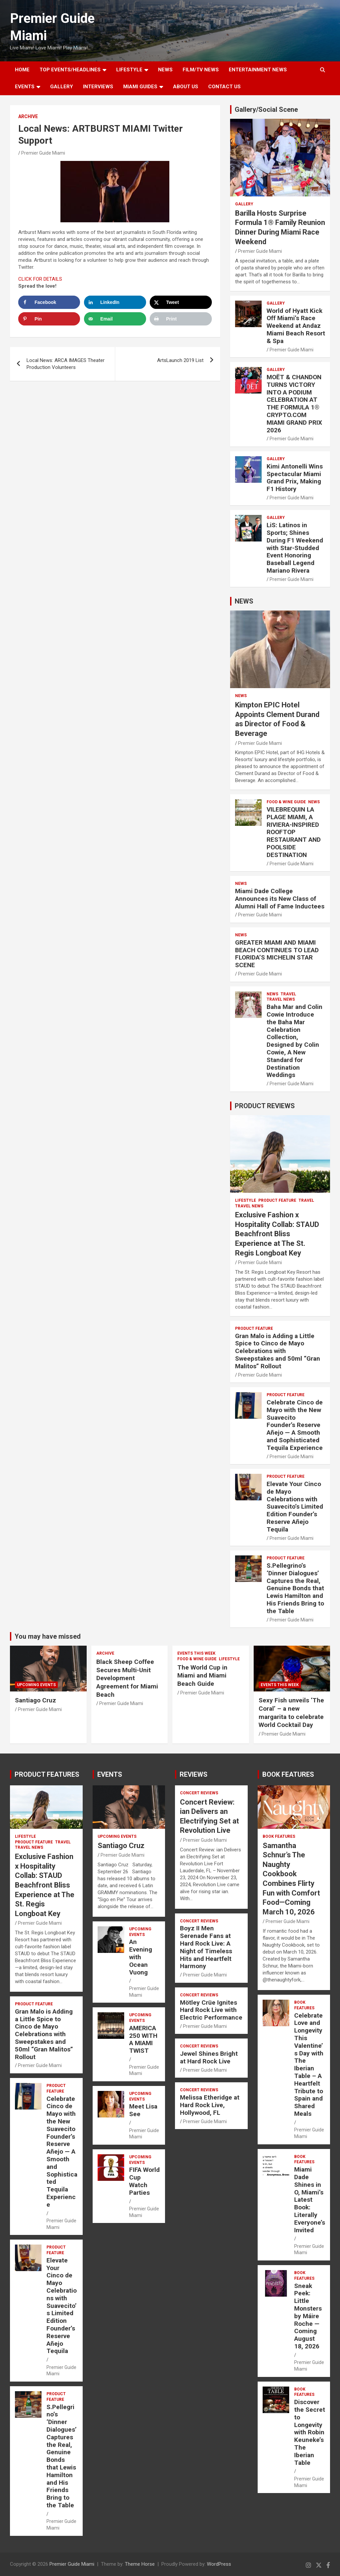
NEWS (165, 70)
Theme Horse (140, 2564)
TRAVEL (288, 994)
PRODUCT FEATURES (47, 1774)
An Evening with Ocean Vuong (140, 1957)
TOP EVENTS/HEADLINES (70, 70)
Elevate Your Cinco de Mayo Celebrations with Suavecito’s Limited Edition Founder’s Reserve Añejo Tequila (295, 1506)
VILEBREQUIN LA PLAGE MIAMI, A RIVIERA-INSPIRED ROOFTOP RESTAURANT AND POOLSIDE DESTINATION (294, 832)
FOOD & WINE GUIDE (286, 802)
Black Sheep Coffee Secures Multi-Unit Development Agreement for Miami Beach (127, 1678)
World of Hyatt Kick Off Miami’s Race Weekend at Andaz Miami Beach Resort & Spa (296, 326)
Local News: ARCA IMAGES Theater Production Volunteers (66, 363)
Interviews (98, 87)
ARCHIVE (28, 116)
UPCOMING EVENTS (36, 1684)
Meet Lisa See (143, 2110)
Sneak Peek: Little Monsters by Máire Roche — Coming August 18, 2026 (308, 2316)
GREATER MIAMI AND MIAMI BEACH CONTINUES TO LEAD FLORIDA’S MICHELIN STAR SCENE (277, 954)
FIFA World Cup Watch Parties (144, 2181)
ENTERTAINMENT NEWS (258, 70)
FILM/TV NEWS (201, 70)
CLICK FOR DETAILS (40, 279)
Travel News (281, 999)
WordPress (219, 2564)
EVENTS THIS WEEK (196, 1653)
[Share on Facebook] (49, 302)
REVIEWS (194, 1774)
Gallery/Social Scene (266, 109)
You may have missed (48, 1636)
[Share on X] (181, 302)
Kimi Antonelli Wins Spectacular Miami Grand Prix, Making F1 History (295, 478)
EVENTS (25, 87)
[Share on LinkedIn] (115, 302)
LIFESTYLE (129, 70)
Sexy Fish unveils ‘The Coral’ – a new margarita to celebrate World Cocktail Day (291, 1712)
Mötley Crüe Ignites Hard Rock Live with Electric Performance (211, 2010)
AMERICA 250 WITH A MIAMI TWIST (143, 2039)
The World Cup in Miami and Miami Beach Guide (202, 1675)
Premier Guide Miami (43, 153)
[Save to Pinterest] (49, 318)
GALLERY (61, 87)
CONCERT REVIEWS (199, 1793)
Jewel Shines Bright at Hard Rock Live (209, 2057)
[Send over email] (115, 318)
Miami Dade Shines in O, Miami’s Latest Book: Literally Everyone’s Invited (309, 2200)
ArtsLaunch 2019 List (180, 360)
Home (22, 70)
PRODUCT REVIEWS (265, 1106)
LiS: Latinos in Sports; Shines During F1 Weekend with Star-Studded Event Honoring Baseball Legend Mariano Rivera (295, 547)
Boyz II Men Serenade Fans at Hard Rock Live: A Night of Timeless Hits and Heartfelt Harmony (206, 1947)
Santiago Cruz (35, 1700)
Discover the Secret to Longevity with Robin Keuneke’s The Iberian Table (309, 2432)
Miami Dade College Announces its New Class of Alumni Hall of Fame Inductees (279, 898)
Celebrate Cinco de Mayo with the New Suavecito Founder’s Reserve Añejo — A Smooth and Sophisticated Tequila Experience (295, 1425)
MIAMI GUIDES (140, 87)
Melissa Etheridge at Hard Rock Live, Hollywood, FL (209, 2105)
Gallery (244, 204)
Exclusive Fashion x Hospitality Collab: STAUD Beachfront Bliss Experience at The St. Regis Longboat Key (277, 1234)
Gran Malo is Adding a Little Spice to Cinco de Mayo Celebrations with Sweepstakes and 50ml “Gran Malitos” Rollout (277, 1351)
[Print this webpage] (181, 318)
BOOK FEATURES (288, 1774)
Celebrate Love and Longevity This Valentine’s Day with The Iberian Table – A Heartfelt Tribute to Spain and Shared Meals (308, 2064)
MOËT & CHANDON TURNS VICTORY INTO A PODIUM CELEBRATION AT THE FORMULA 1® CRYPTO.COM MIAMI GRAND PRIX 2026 (294, 403)
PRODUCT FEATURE (277, 1200)
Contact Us (224, 87)
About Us (185, 87)
